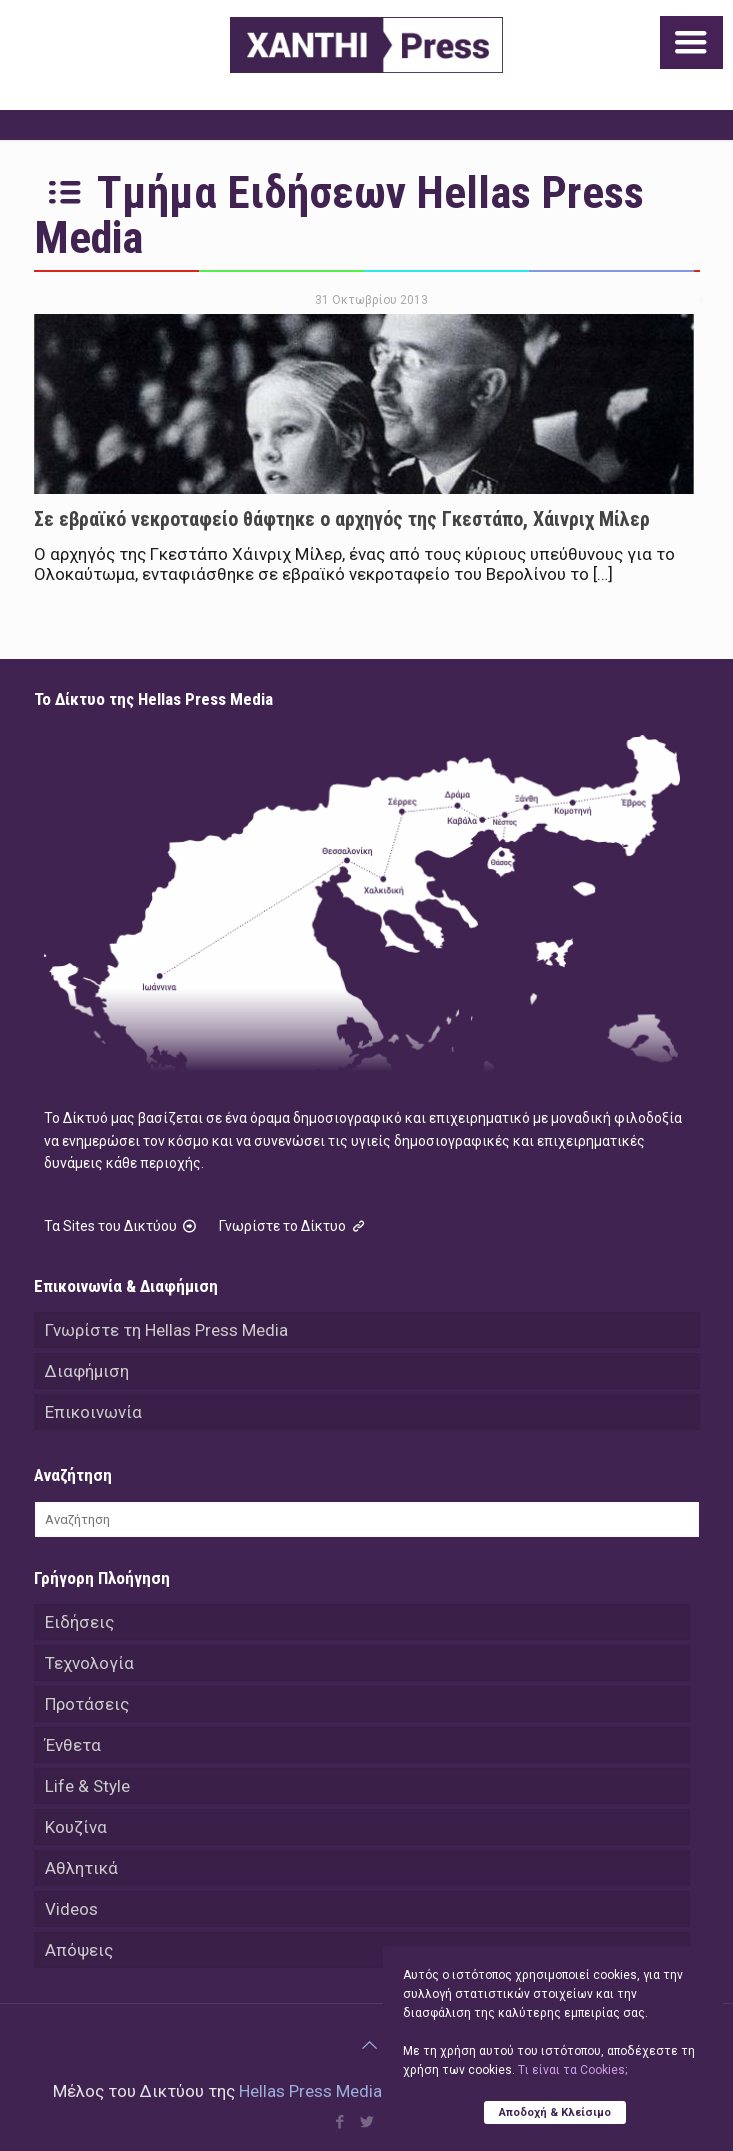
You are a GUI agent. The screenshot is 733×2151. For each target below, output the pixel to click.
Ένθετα (73, 1745)
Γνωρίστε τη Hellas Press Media (166, 1330)
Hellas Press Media (310, 2091)
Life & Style (87, 1786)
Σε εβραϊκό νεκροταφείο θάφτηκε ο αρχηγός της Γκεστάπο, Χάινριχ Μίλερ (342, 519)
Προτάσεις (87, 1704)
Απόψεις (79, 1950)
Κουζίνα (76, 1827)
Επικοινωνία (93, 1412)
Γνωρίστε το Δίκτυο (294, 1226)
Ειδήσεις (79, 1622)
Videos (71, 1909)
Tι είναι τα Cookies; (572, 2070)
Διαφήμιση (87, 1371)
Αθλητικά (81, 1868)
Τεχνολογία (89, 1663)
